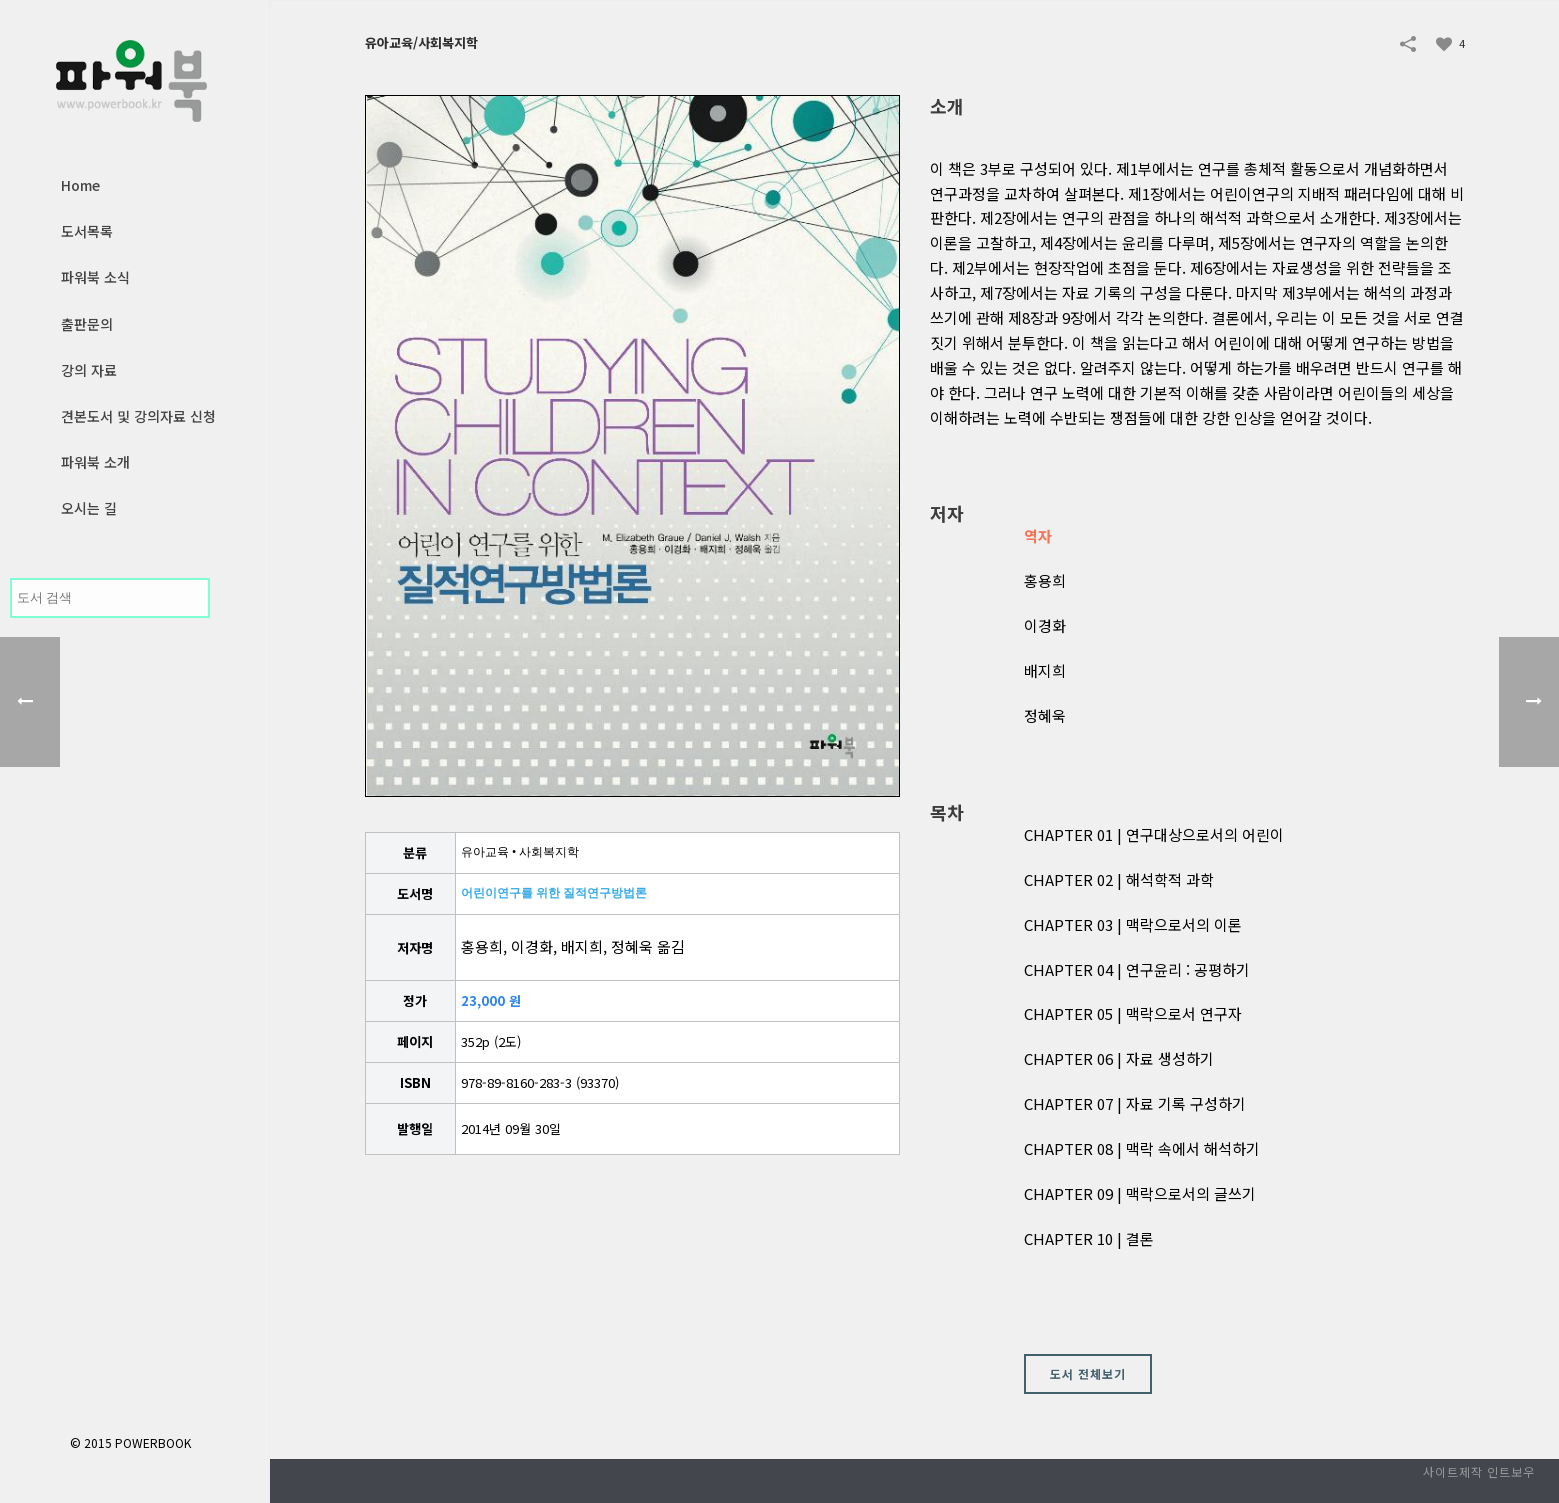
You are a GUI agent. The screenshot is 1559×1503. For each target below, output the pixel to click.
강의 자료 (89, 370)
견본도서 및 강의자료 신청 (138, 416)
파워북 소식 (95, 277)
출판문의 (87, 324)
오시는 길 (89, 508)
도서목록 (87, 231)
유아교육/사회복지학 (421, 42)
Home (80, 185)
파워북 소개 (95, 462)
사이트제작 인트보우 (1479, 1471)
